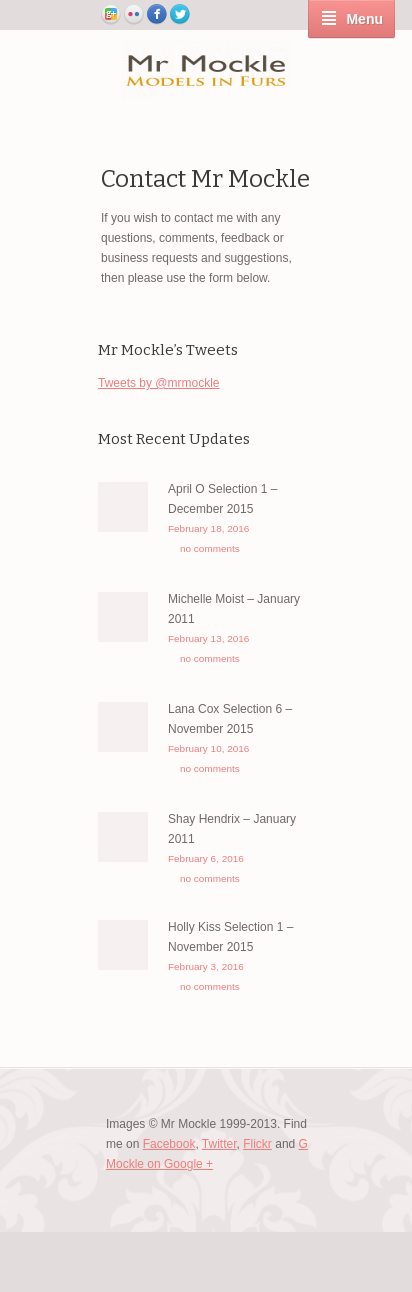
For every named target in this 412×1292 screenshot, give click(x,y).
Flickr (257, 1144)
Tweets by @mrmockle (159, 383)
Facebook (169, 1144)
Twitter (219, 1144)
